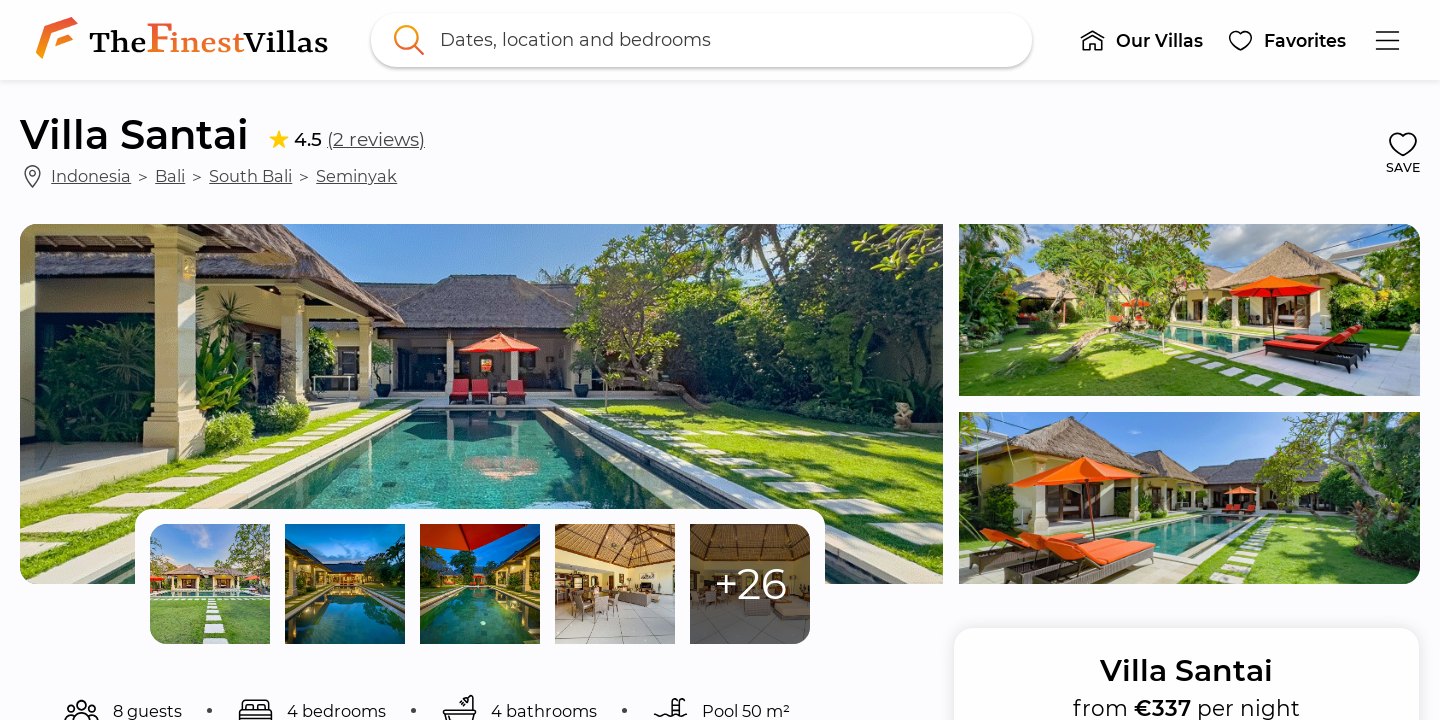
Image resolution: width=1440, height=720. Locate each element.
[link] (186, 40)
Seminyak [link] (356, 176)
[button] (1141, 40)
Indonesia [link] (91, 176)
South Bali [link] (250, 176)
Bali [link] (170, 176)
